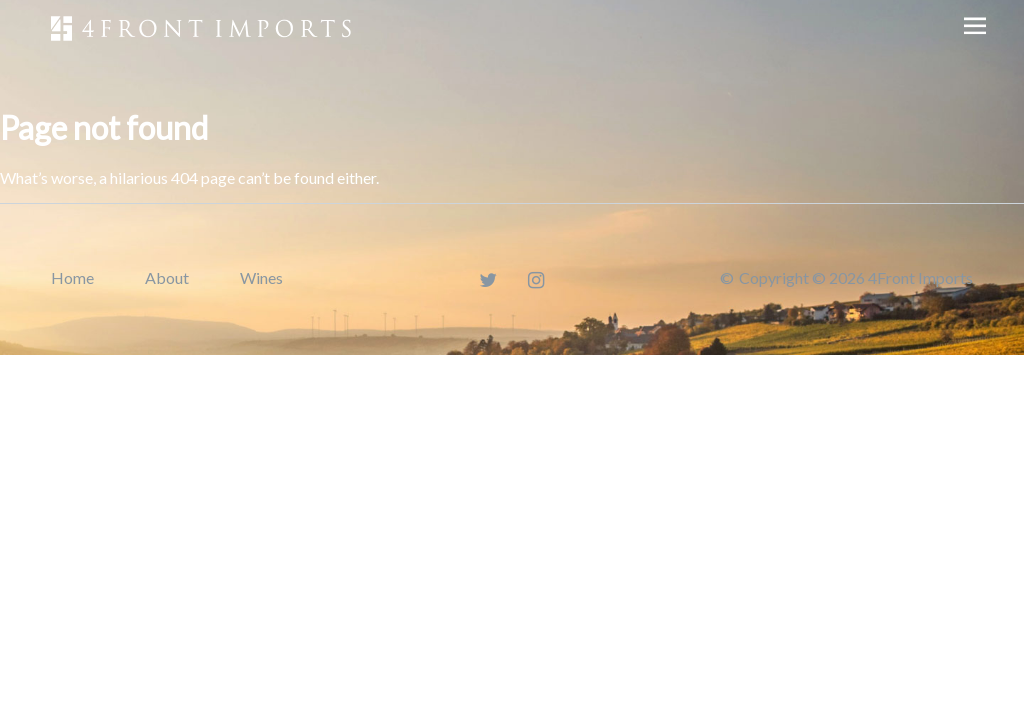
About (167, 277)
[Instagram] (536, 279)
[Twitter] (488, 279)
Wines (261, 277)
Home (72, 277)
